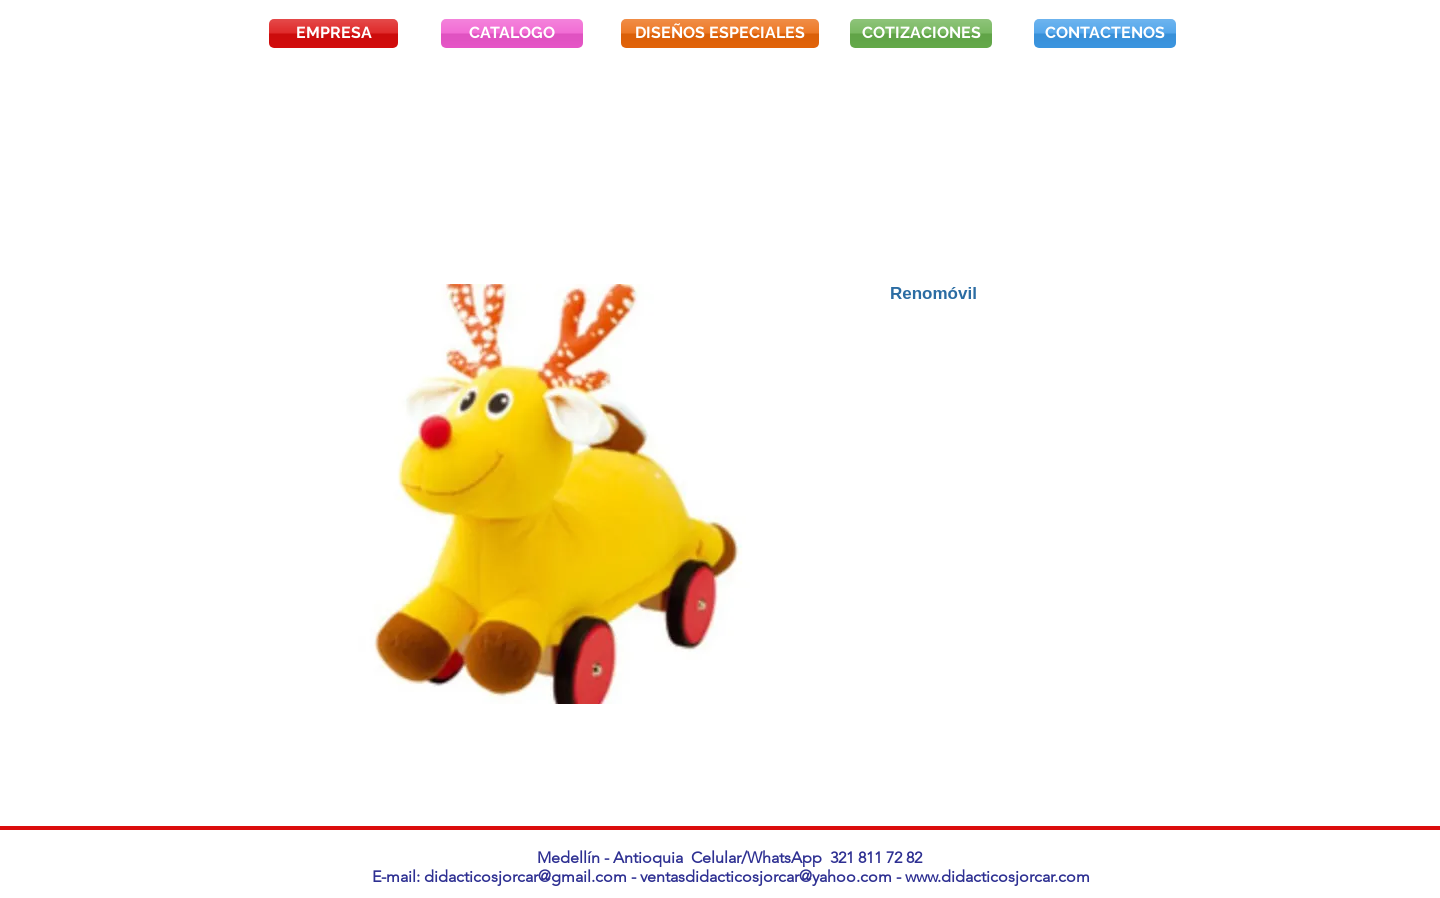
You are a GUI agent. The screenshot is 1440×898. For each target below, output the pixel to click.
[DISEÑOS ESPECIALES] (720, 33)
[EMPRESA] (333, 33)
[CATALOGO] (512, 33)
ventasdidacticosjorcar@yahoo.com (766, 876)
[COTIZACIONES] (921, 33)
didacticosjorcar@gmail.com (525, 876)
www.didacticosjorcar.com (997, 876)
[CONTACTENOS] (1105, 33)
